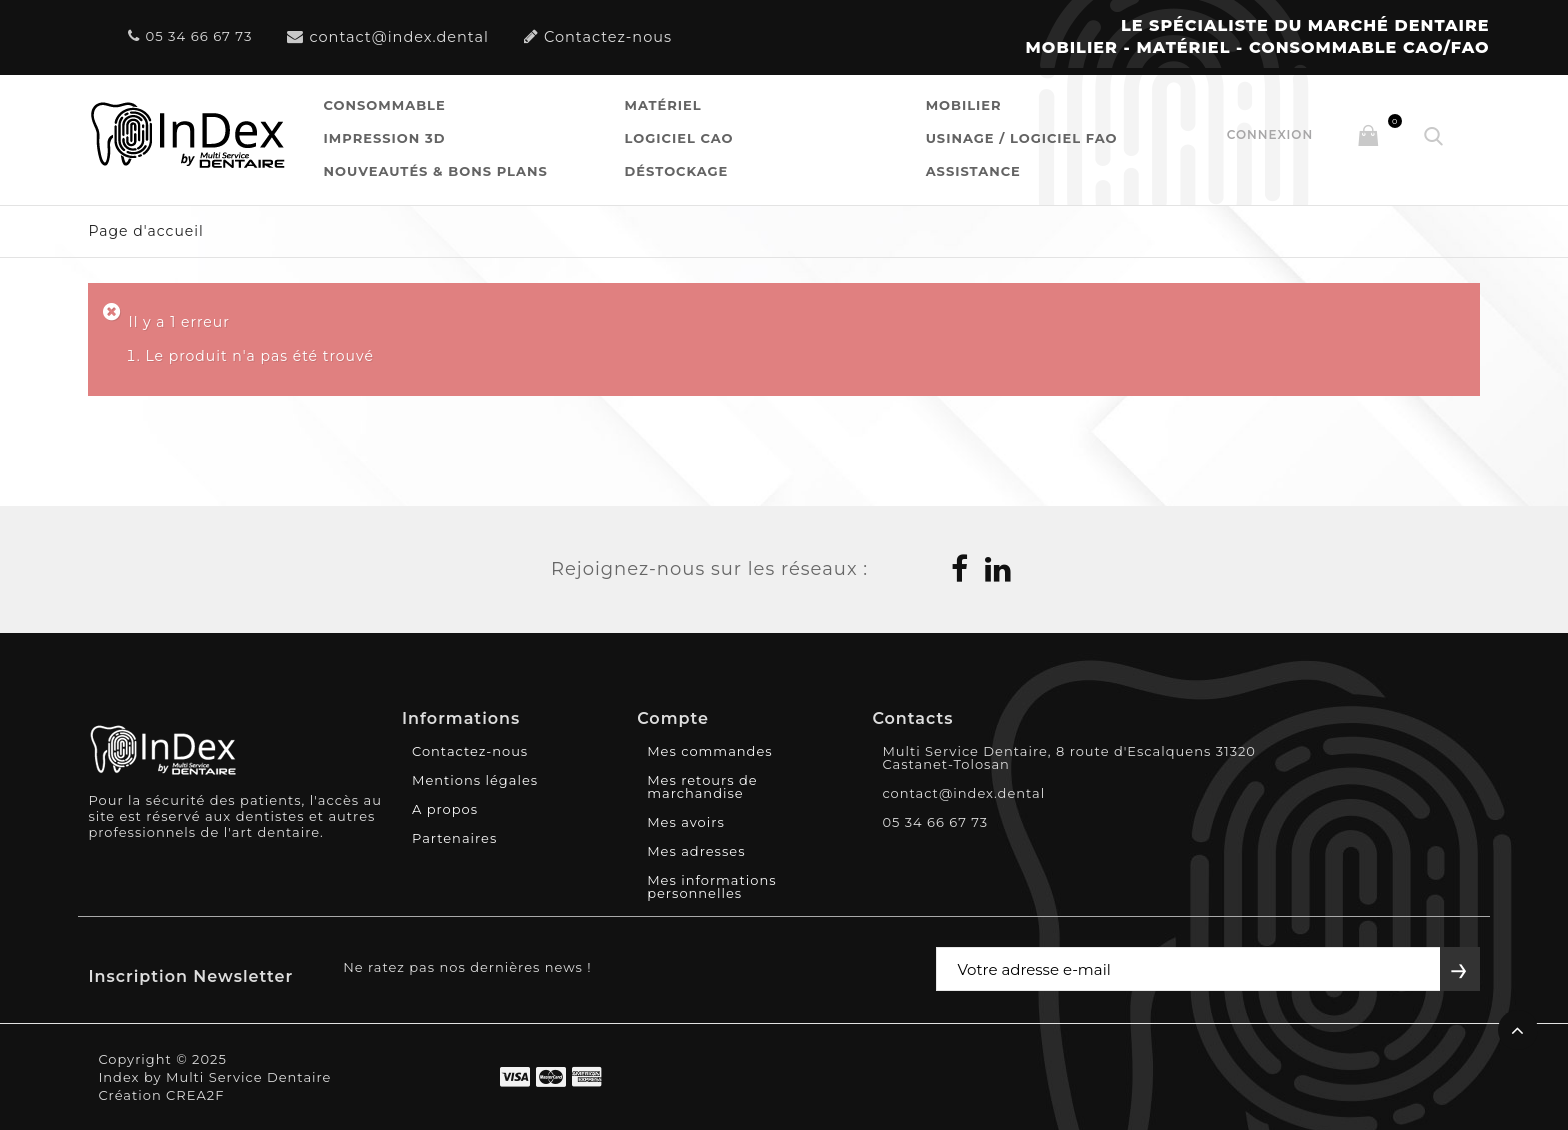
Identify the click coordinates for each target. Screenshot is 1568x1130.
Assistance (973, 171)
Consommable (385, 105)
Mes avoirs (686, 822)
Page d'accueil (145, 231)
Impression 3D (385, 138)
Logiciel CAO (679, 138)
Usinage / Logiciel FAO (1022, 138)
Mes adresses (696, 851)
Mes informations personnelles (711, 886)
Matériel (663, 105)
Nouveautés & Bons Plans (436, 171)
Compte (673, 718)
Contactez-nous (598, 37)
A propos (445, 809)
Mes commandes (709, 751)
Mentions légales (475, 780)
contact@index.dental (388, 37)
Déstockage (677, 171)
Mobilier (964, 105)
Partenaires (454, 838)
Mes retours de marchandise (702, 786)
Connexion (1270, 134)
